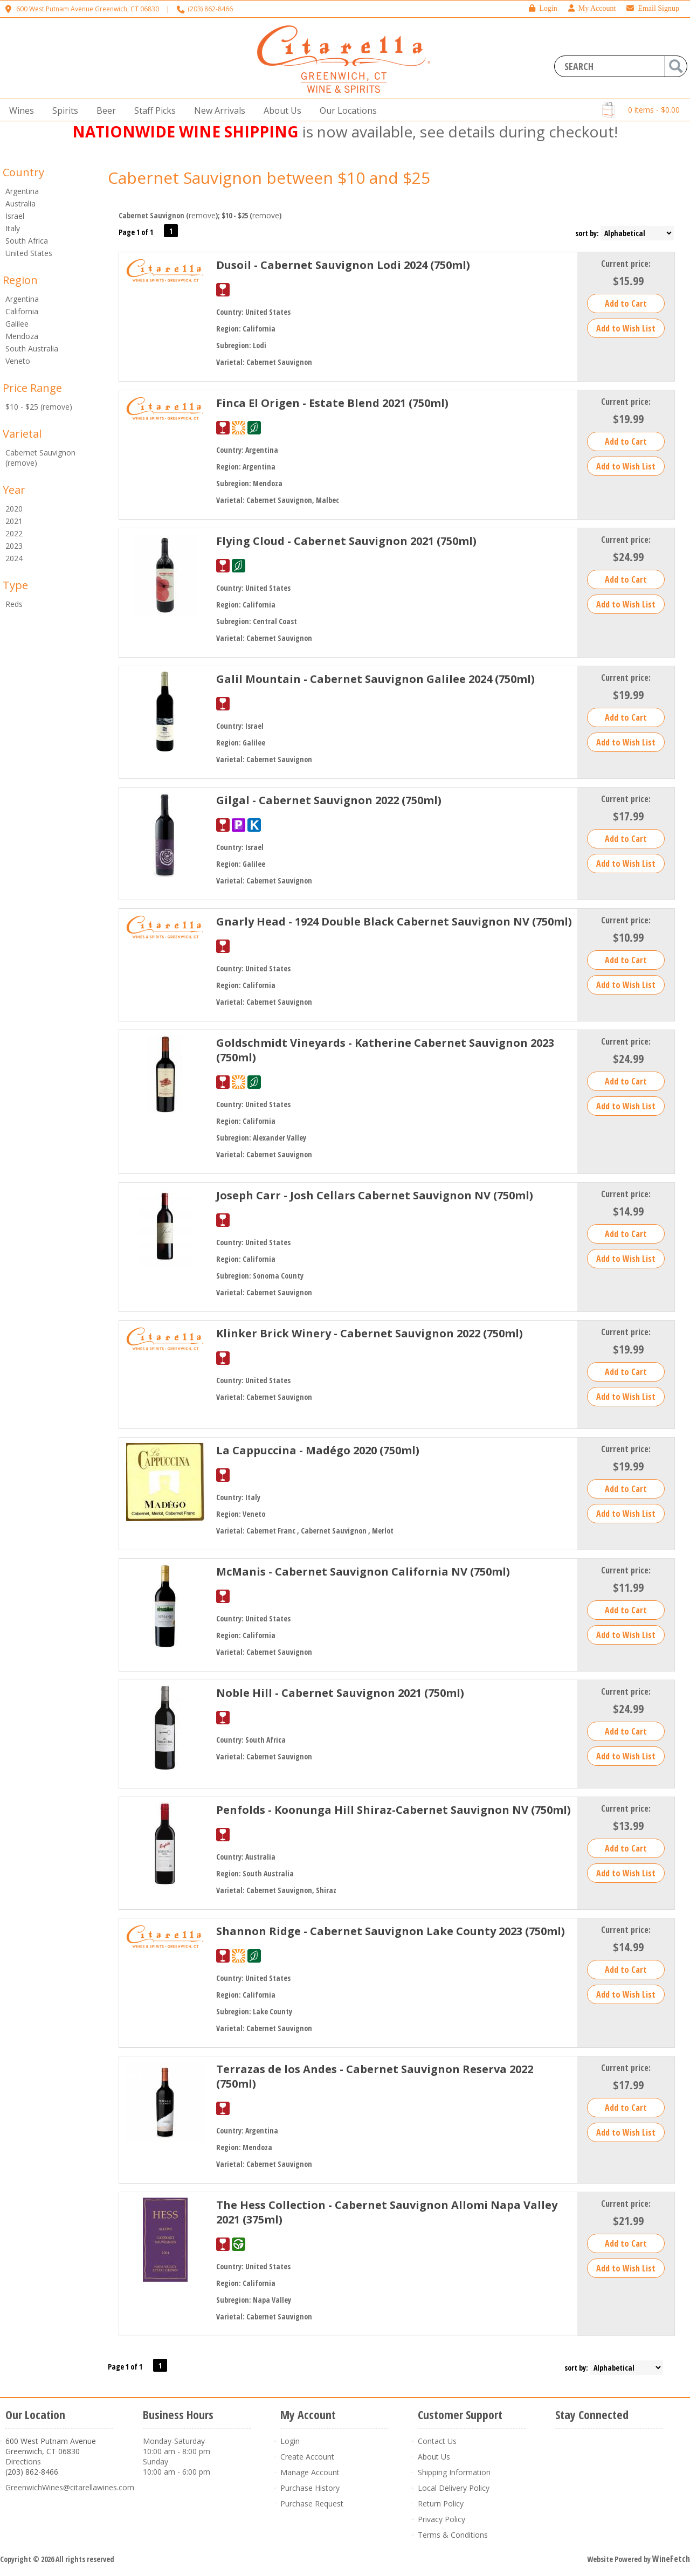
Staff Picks (155, 110)
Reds (14, 604)
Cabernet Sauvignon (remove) (40, 457)
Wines (18, 111)
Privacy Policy (441, 2519)
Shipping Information (454, 2472)
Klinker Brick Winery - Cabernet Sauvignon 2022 (369, 1333)
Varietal (22, 433)
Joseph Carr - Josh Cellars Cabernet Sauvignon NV (374, 1195)
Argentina (22, 191)
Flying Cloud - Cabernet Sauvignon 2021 (346, 541)
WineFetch (671, 2559)
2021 (14, 521)
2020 (14, 508)
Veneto (17, 361)
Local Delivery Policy (453, 2488)
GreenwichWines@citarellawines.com (69, 2487)
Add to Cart (626, 303)
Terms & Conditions (453, 2535)
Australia (20, 203)
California (21, 311)
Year (14, 489)
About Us (279, 111)
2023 (14, 546)
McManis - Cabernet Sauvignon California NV (363, 1571)
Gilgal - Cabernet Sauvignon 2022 (328, 800)
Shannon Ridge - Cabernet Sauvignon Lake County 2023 (390, 1931)
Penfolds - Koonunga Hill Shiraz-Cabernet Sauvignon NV (393, 1809)
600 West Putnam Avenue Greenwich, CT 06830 (87, 8)
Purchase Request (311, 2503)
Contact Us (437, 2441)
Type (15, 585)
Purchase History (310, 2488)
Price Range (32, 388)
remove (202, 215)
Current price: (626, 264)
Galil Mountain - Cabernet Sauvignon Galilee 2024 (375, 679)
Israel (14, 216)
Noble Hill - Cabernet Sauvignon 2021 (340, 1693)
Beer (103, 111)
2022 (14, 533)
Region (20, 280)
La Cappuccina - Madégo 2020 (317, 1450)
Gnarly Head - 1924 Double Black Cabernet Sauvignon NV (394, 921)
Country (23, 172)
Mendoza (21, 336)
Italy (12, 228)
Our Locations (345, 111)
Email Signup (652, 8)
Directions (23, 2461)
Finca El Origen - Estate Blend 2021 (332, 403)
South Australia (31, 348)
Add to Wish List (626, 328)
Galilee (17, 324)
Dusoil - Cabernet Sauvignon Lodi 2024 (343, 265)
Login (543, 8)
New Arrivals (219, 110)
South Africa (26, 241)
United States (28, 253)
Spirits (62, 111)
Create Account (307, 2456)
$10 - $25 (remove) (38, 407)
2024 (14, 558)
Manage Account (310, 2472)
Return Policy (441, 2503)
